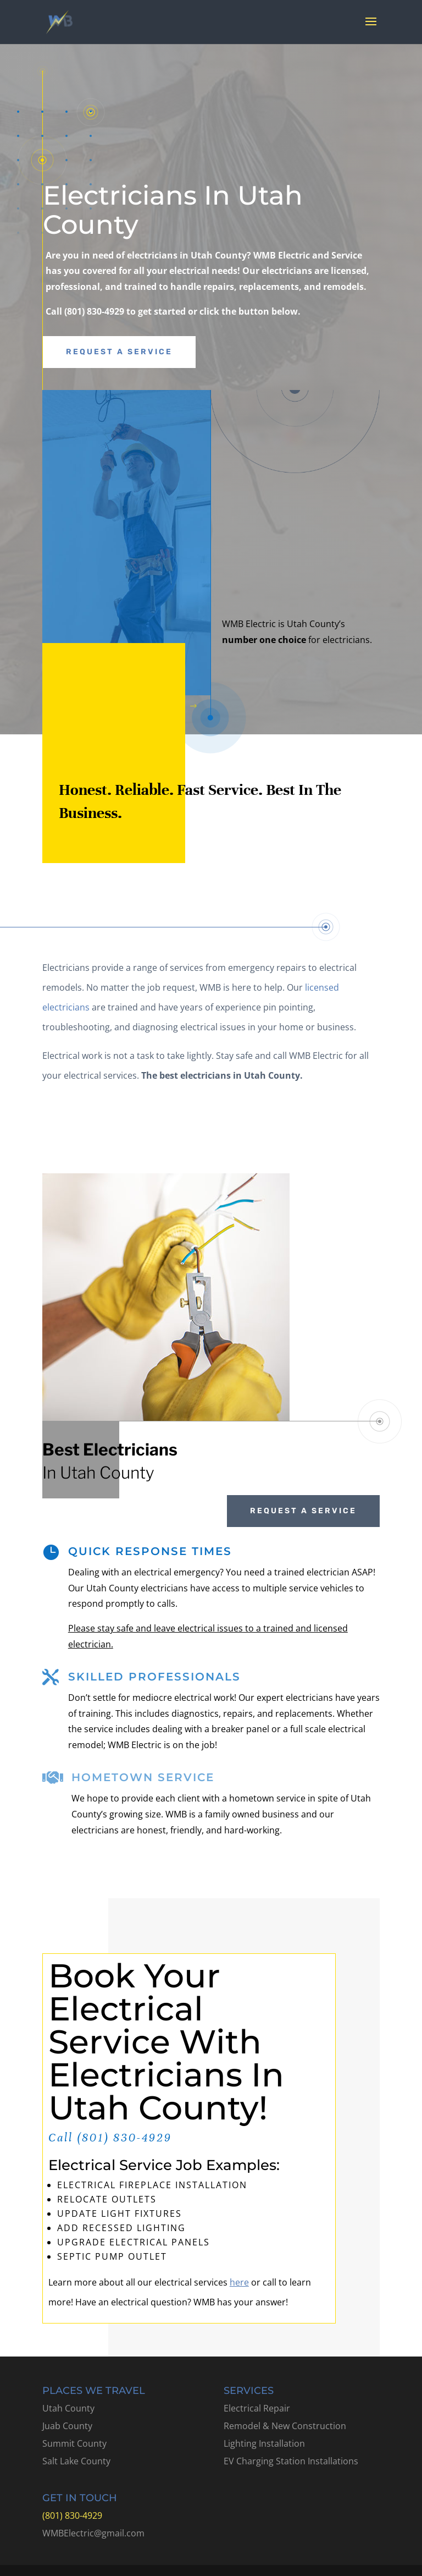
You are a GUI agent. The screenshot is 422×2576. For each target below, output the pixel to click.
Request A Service (119, 351)
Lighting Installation (264, 2443)
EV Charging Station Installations (291, 2461)
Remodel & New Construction (285, 2426)
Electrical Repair (257, 2408)
